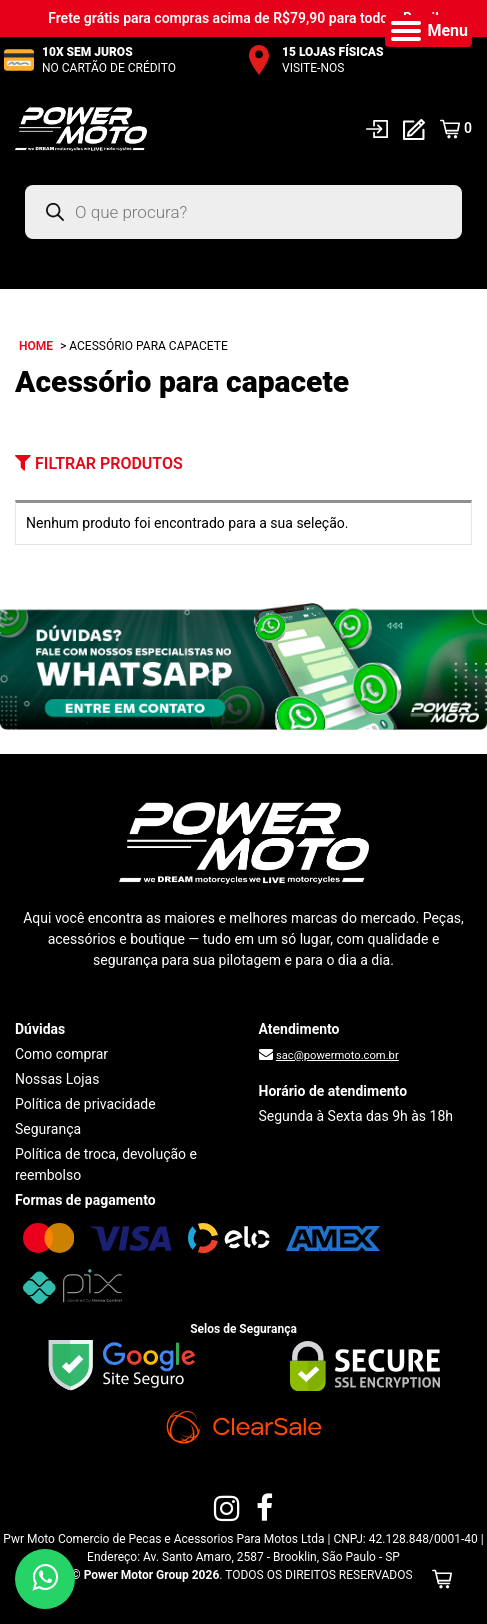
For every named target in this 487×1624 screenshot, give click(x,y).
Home (36, 346)
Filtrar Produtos (99, 463)
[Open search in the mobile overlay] (243, 212)
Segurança (48, 1129)
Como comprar (61, 1054)
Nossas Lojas (57, 1079)
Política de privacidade (85, 1104)
